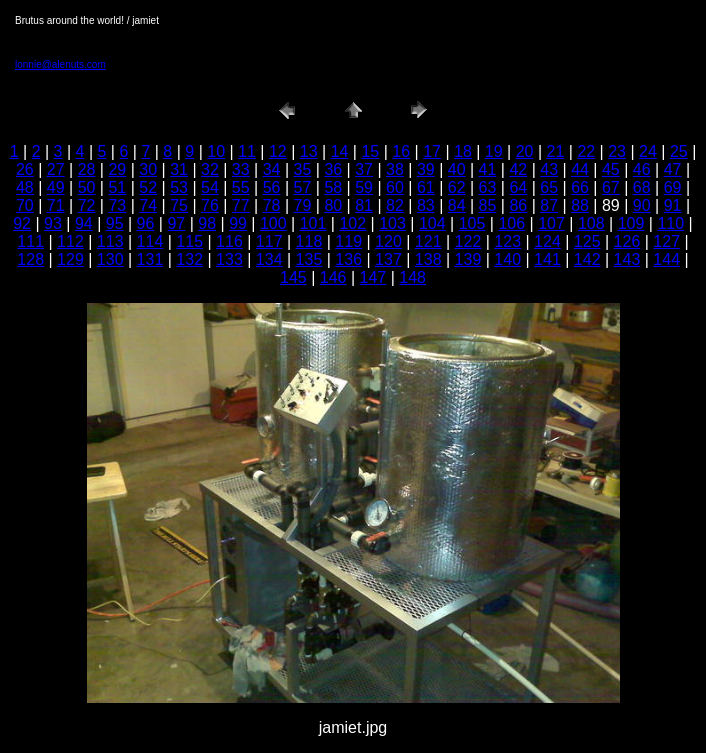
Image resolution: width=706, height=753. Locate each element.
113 (110, 241)
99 (238, 223)
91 (673, 205)
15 (370, 151)
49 (56, 187)
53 (179, 187)
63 (488, 187)
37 (364, 169)
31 (179, 169)
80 (333, 205)
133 (229, 259)
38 (395, 169)
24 (648, 151)
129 (70, 259)
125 (587, 241)
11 (247, 151)
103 (392, 223)
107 (551, 223)
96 (146, 223)
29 (117, 169)
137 (388, 259)
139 (468, 259)
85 (488, 205)
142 (587, 259)
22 (586, 151)
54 (210, 187)
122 (468, 241)
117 (269, 241)
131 (150, 259)
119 (348, 241)
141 (547, 259)
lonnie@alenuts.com (60, 64)
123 (507, 241)
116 (229, 241)
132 (189, 259)
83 (426, 205)
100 (273, 223)
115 (189, 241)
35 (303, 169)
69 (673, 187)
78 (272, 205)
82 (395, 205)
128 (30, 259)
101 (313, 223)
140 (507, 259)
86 (518, 205)
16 (401, 151)
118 (309, 241)
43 (549, 169)
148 (412, 277)
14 (340, 151)
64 (518, 187)
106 (511, 223)
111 (30, 241)
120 (388, 241)
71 (56, 205)
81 (364, 205)
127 (666, 241)
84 (457, 205)
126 (627, 241)
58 (333, 187)
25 (679, 151)
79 (303, 205)
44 (580, 169)
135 (309, 259)
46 (642, 169)
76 (210, 205)
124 (547, 241)
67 (611, 187)
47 (673, 169)
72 (87, 205)
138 (428, 259)
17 (432, 151)
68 (642, 187)
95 (115, 223)
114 (150, 241)
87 (549, 205)
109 (631, 223)
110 (670, 223)
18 (463, 151)
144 (666, 259)
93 (53, 223)
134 (269, 259)
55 (241, 187)
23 (617, 151)
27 (56, 169)
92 (22, 223)
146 (333, 277)
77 (241, 205)
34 (272, 169)
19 (494, 151)
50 (87, 187)
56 (272, 187)
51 (117, 187)
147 (373, 277)
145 (293, 277)
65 (549, 187)
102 (352, 223)
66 (580, 187)
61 (426, 187)
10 (216, 151)
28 (87, 169)
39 (426, 169)
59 (364, 187)
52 (148, 187)
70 (25, 205)
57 (303, 187)
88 (580, 205)
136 (348, 259)
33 (241, 169)
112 (70, 241)
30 (148, 169)
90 (642, 205)
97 (176, 223)
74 (148, 205)
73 (117, 205)
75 (179, 205)
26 (25, 169)
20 (525, 151)
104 (432, 223)
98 (207, 223)
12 (278, 151)
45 (611, 169)
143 (627, 259)
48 (25, 187)
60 (395, 187)
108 (591, 223)
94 (84, 223)
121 (428, 241)
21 (556, 151)
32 (210, 169)
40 (457, 169)
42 (518, 169)
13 (309, 151)
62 (457, 187)
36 (333, 169)
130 (110, 259)
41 (488, 169)
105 (472, 223)
